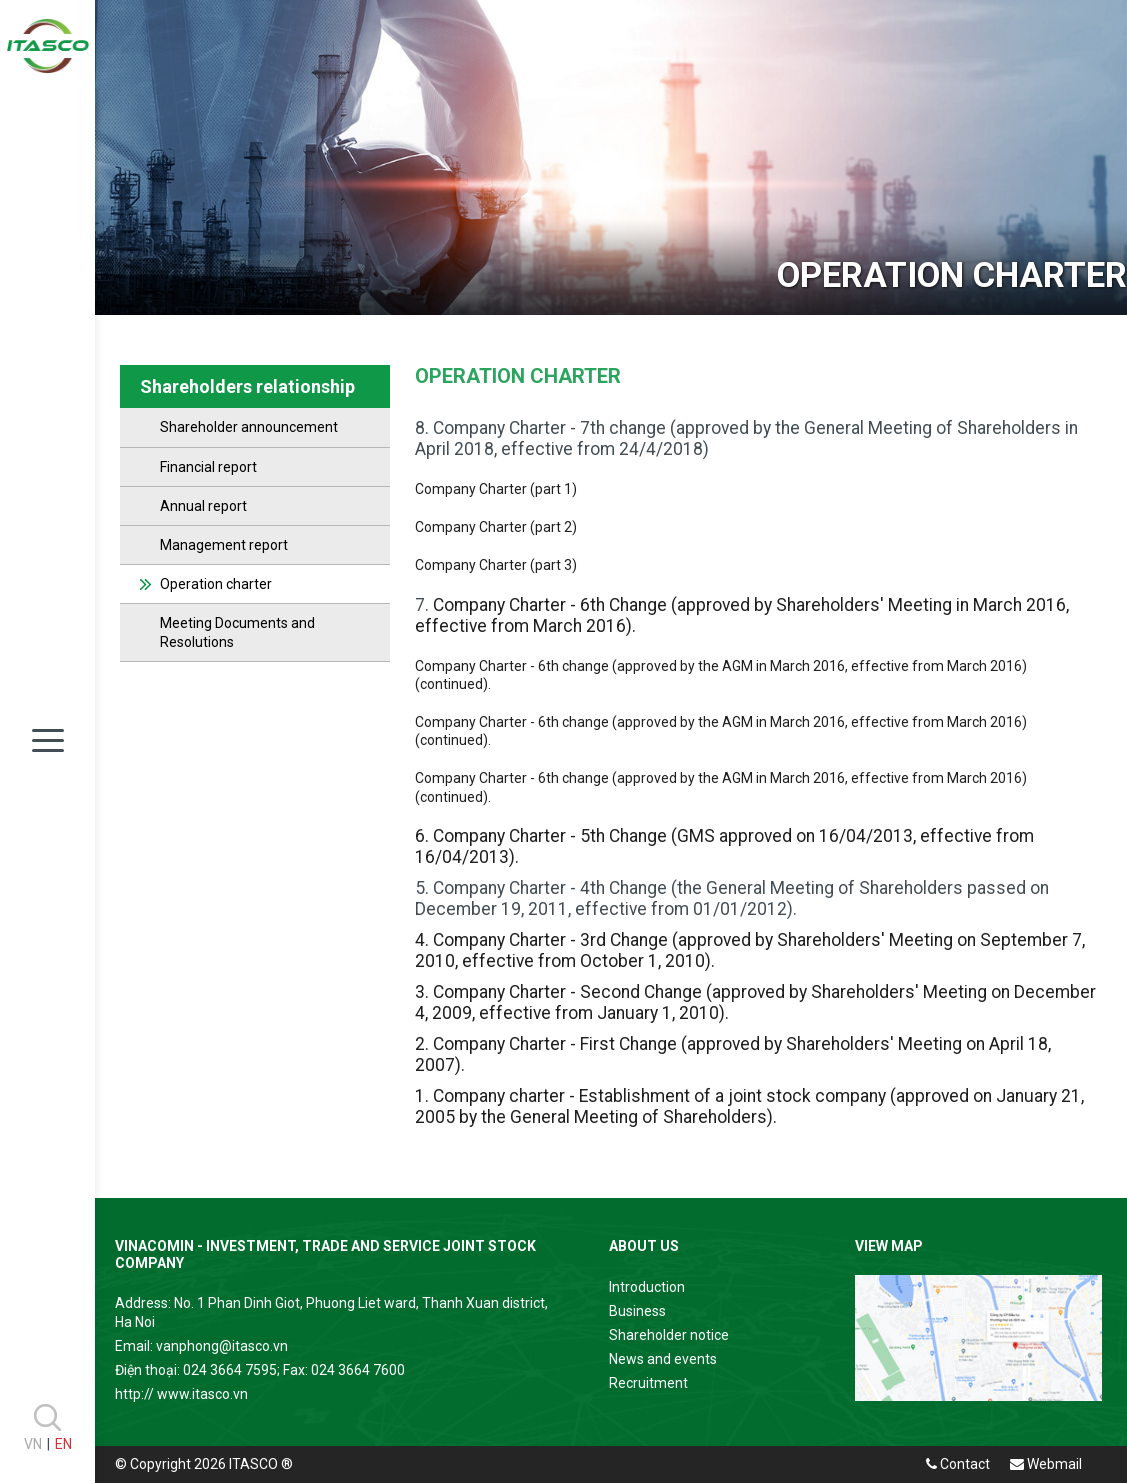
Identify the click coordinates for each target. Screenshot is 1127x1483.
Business (637, 1311)
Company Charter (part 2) (496, 527)
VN (33, 1444)
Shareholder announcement (249, 427)
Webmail (1046, 1464)
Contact (958, 1464)
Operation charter (216, 584)
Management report (224, 545)
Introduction (647, 1287)
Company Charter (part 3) (496, 565)
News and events (663, 1359)
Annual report (203, 506)
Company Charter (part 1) (496, 489)
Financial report (208, 467)
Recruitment (648, 1383)
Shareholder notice (669, 1335)
